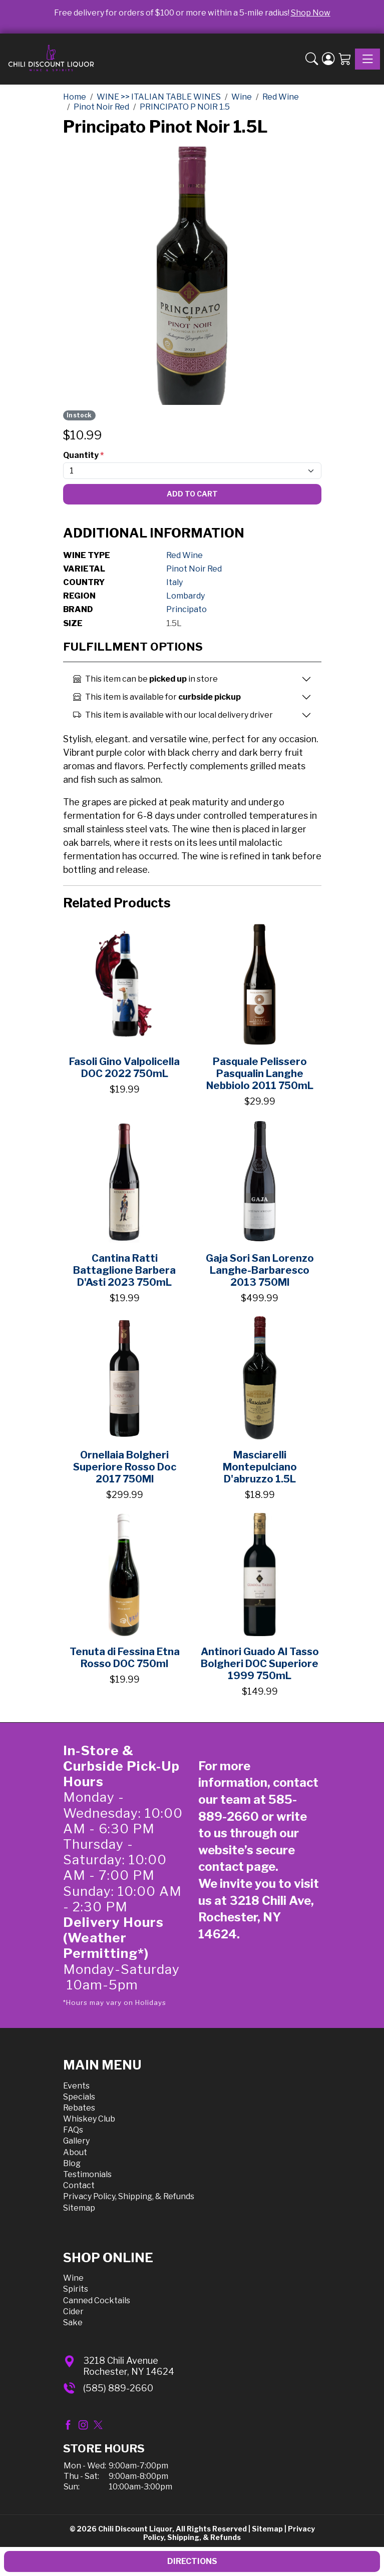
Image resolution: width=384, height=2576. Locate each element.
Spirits (75, 2289)
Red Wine (184, 555)
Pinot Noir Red (194, 569)
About (75, 2152)
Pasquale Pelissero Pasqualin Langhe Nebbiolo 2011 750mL (259, 1074)
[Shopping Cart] (344, 59)
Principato (186, 609)
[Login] (328, 59)
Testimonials (87, 2174)
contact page (236, 1866)
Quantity (83, 455)
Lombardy (185, 596)
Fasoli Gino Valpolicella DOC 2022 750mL (124, 1068)
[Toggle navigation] (367, 59)
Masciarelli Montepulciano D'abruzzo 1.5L (260, 1467)
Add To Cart (192, 493)
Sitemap (79, 2208)
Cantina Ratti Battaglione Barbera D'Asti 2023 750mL (124, 1270)
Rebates (79, 2108)
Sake (73, 2322)
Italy (174, 582)
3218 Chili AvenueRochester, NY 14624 (128, 2366)
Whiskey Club (89, 2119)
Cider (73, 2311)
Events (76, 2086)
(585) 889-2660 (118, 2388)
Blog (72, 2163)
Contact (79, 2185)
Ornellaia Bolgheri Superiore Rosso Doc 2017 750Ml (124, 1467)
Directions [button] (192, 2561)
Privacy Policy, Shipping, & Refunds (128, 2196)
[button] (311, 59)
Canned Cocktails (96, 2300)
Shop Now (310, 13)
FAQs (73, 2130)
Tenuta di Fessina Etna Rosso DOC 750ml (125, 1658)
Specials (79, 2097)
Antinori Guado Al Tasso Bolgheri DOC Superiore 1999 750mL (260, 1664)
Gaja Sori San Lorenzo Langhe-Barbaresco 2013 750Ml (260, 1270)
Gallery (76, 2141)
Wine (73, 2278)
